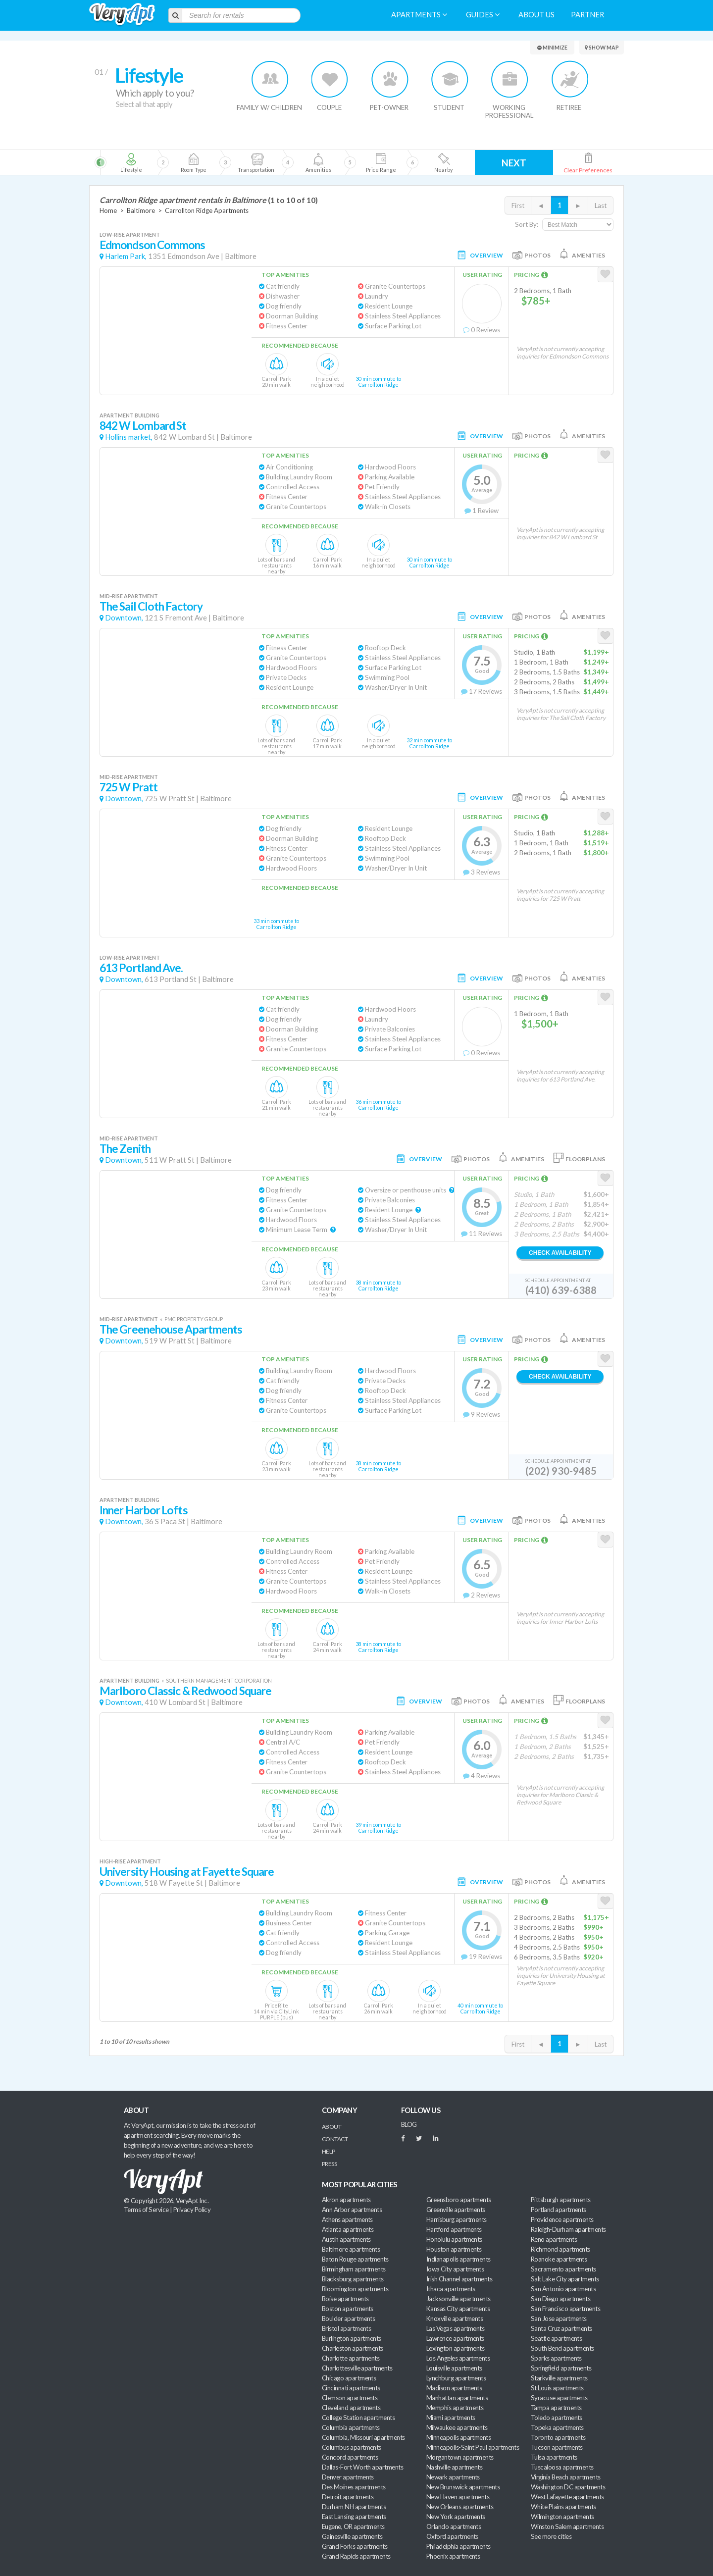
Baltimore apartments (351, 2249)
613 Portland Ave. (141, 968)
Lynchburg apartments (456, 2378)
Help (328, 2151)
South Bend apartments (562, 2348)
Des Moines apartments (354, 2487)
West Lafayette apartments (567, 2497)
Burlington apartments (351, 2338)
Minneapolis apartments (458, 2437)
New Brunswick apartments (463, 2487)
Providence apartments (562, 2219)
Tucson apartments (557, 2447)
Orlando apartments (453, 2526)
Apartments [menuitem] (419, 14)
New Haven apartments (457, 2497)
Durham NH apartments (354, 2507)
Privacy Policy (192, 2210)
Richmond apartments (560, 2249)
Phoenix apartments (453, 2556)
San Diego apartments (560, 2299)
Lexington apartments (455, 2348)
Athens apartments (347, 2219)
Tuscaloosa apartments (562, 2467)
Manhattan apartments (457, 2398)
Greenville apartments (455, 2210)
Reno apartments (554, 2239)
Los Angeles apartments (458, 2358)
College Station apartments (358, 2417)
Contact (335, 2139)
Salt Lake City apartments (565, 2279)
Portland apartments (558, 2210)
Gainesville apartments (352, 2536)
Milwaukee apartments (456, 2427)
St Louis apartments (557, 2388)
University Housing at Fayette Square (187, 1871)
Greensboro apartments (458, 2200)
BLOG (409, 2124)
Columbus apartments (351, 2447)
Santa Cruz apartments (561, 2328)
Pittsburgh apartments (561, 2200)
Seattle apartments (556, 2338)
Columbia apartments (351, 2427)
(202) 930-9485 (561, 1471)
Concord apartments (350, 2457)
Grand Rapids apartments (356, 2556)
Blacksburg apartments (353, 2279)
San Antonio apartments (563, 2289)
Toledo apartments (556, 2417)
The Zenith (125, 1148)
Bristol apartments (346, 2328)
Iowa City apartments (455, 2269)
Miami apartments (450, 2417)
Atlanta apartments (347, 2229)
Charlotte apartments (350, 2358)
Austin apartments (346, 2239)
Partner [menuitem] (587, 14)
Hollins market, (129, 437)
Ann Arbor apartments (352, 2210)
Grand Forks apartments (354, 2546)
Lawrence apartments (455, 2338)
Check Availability (560, 1252)
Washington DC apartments (568, 2487)
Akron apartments (346, 2200)
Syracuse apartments (559, 2398)
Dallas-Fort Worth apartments (362, 2467)
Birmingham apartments (354, 2269)
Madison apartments (454, 2388)
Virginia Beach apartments (566, 2477)
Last (601, 205)
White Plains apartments (563, 2507)
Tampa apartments (556, 2408)
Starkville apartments (559, 2378)
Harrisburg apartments (456, 2219)
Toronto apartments (558, 2437)
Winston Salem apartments (567, 2526)
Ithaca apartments (450, 2289)
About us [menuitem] (536, 14)
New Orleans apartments (459, 2507)
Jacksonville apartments (458, 2299)
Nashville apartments (454, 2467)
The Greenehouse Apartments (171, 1329)
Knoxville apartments (454, 2318)
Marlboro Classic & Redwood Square (185, 1691)
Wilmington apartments (562, 2517)
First (517, 205)
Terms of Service (146, 2210)
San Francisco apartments (565, 2309)
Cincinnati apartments (351, 2388)
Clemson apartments (349, 2398)
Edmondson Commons (152, 245)
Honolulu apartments (454, 2239)
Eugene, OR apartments (353, 2526)
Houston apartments (453, 2249)
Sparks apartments (556, 2358)
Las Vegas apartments (455, 2328)
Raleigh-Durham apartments (568, 2229)
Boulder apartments (348, 2318)
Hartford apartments (454, 2229)
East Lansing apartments (354, 2517)
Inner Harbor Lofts (144, 1510)
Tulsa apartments (554, 2457)
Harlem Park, (126, 256)
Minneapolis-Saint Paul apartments (472, 2447)
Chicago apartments (349, 2378)
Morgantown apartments (460, 2457)
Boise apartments (345, 2299)
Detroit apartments (347, 2497)
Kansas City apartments (458, 2309)
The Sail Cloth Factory (151, 606)
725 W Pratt (128, 787)
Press (329, 2163)
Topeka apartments (557, 2427)
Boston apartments (347, 2309)
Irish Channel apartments (459, 2279)
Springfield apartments (561, 2368)
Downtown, (124, 618)
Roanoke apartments (559, 2259)
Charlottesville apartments (357, 2368)
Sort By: (526, 224)
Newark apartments (453, 2477)
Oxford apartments (452, 2536)
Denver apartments (348, 2477)
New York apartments (455, 2517)
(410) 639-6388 (561, 1290)
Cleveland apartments (351, 2408)
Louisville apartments (454, 2368)
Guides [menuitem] (483, 14)
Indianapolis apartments (458, 2259)
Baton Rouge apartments (355, 2259)
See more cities (551, 2536)
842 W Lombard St (143, 425)
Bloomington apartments (355, 2289)
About (331, 2126)
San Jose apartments (559, 2318)
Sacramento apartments (563, 2269)
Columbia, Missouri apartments (363, 2437)
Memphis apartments (454, 2408)
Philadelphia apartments (458, 2546)
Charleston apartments (352, 2348)
